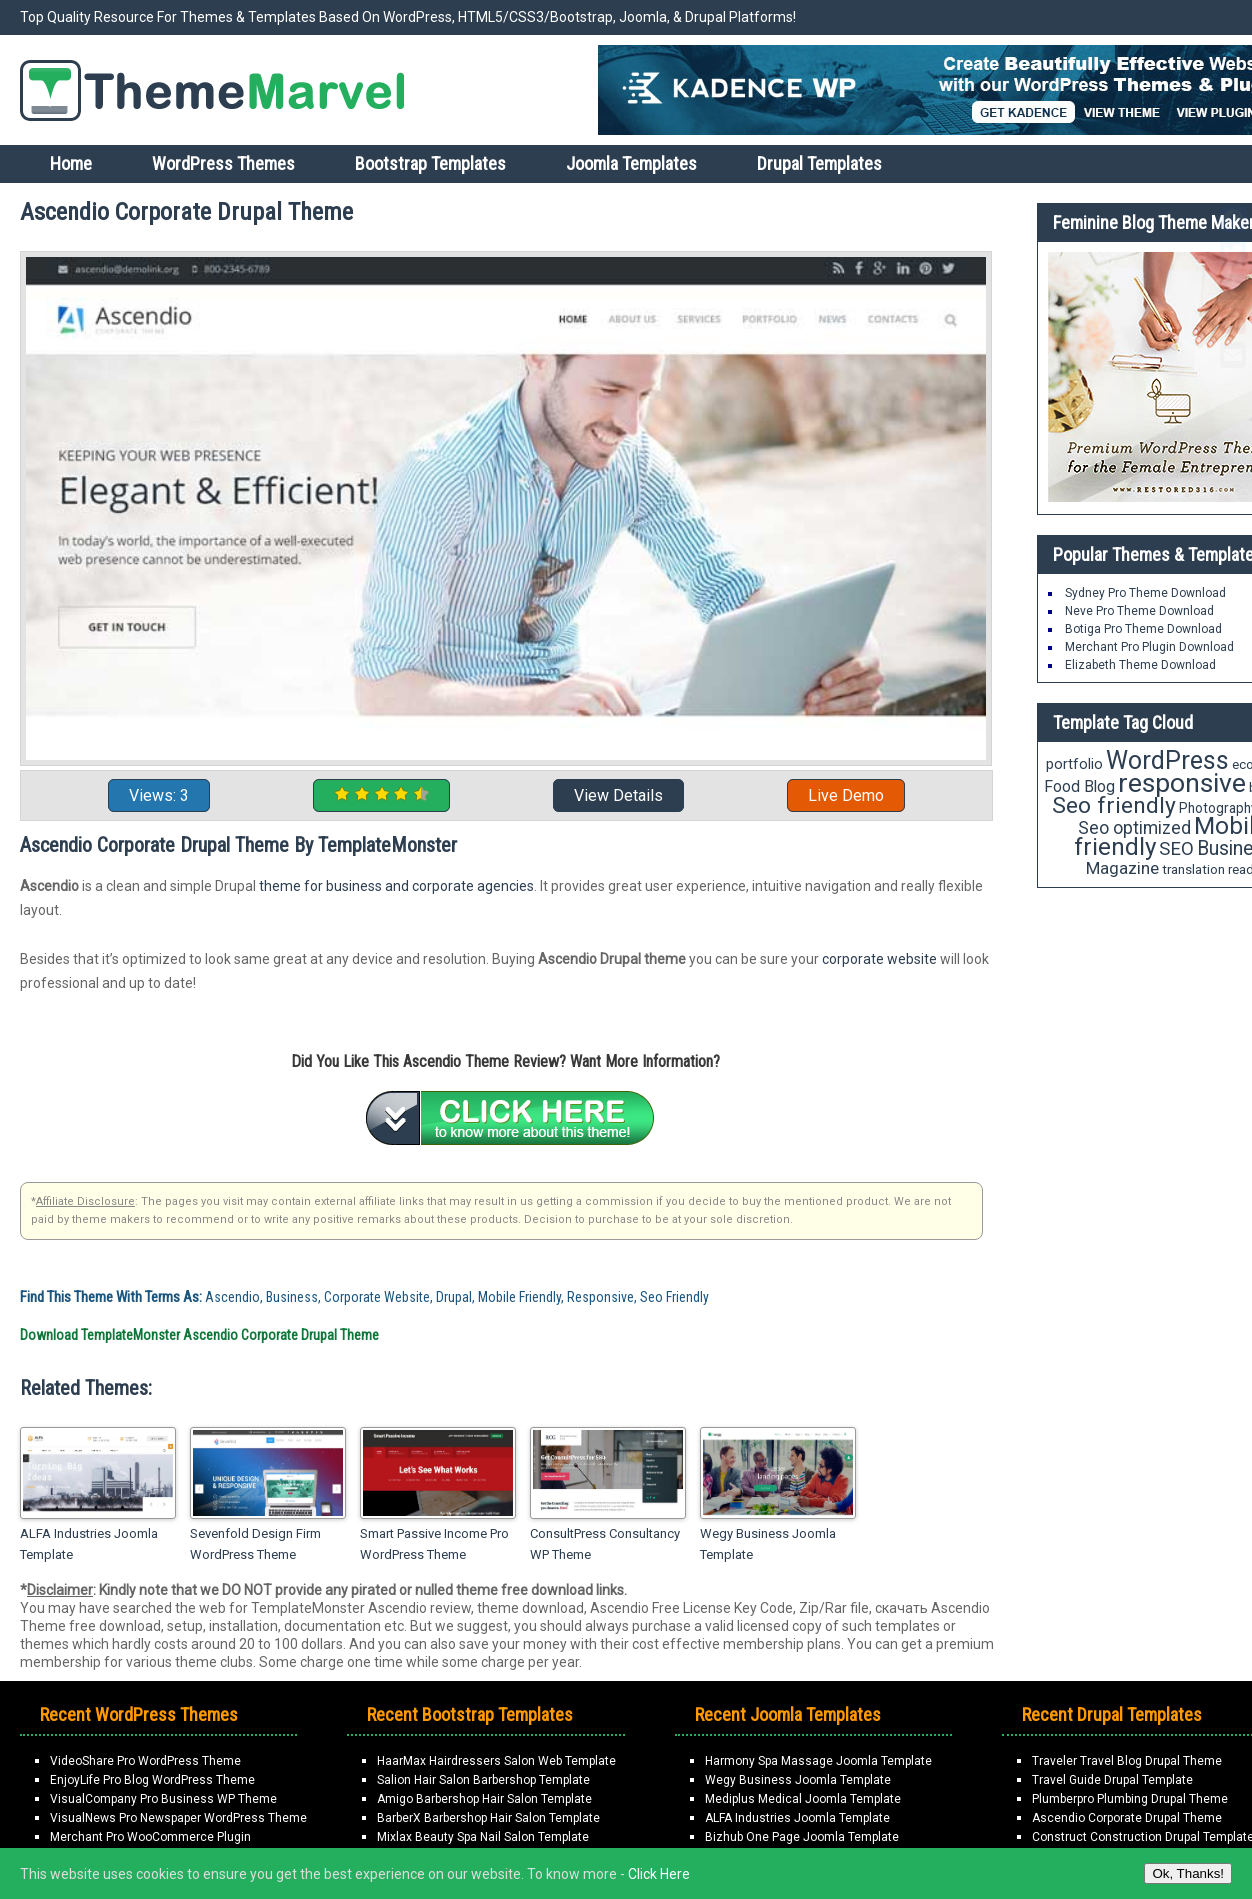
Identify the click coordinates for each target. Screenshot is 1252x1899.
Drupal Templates (819, 163)
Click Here (659, 1874)
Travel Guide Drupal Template (1112, 1780)
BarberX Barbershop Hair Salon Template (488, 1818)
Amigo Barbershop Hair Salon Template (484, 1799)
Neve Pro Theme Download (1139, 611)
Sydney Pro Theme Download (1145, 593)
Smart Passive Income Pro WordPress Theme (434, 1544)
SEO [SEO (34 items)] (1176, 849)
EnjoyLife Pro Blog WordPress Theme (152, 1780)
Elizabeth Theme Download (1140, 665)
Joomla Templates (631, 163)
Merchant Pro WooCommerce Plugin (150, 1837)
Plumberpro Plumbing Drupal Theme (1130, 1799)
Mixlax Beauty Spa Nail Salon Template (483, 1837)
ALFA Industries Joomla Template (89, 1544)
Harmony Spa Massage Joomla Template (818, 1761)
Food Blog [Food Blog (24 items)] (1079, 786)
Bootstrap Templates (430, 163)
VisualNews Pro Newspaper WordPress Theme (178, 1818)
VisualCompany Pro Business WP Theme (163, 1799)
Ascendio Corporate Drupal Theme (1127, 1818)
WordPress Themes (223, 163)
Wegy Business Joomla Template (768, 1544)
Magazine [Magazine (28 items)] (1122, 868)
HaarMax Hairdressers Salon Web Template (496, 1761)
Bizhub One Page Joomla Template (802, 1837)
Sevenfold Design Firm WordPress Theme (255, 1544)
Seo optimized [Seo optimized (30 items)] (1134, 828)
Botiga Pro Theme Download (1143, 629)
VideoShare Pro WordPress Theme (145, 1761)
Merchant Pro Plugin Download (1149, 647)
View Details (618, 795)
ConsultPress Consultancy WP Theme (605, 1544)
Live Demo (846, 795)
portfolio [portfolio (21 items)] (1074, 764)
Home (71, 163)
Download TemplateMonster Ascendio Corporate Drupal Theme (199, 1335)
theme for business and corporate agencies (396, 886)
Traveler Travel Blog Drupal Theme (1127, 1761)
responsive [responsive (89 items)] (1182, 783)
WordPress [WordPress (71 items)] (1167, 760)
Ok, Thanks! (1188, 1873)
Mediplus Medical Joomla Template (803, 1799)
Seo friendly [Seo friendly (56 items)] (1114, 805)
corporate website (879, 959)
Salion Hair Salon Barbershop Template (483, 1780)
